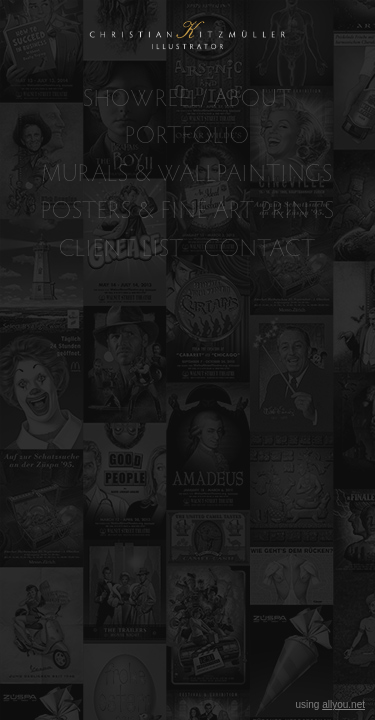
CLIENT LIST (121, 247)
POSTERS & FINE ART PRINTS (188, 209)
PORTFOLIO (187, 134)
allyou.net (343, 704)
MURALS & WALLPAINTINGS (187, 172)
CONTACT (260, 247)
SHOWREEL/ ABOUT (187, 97)
